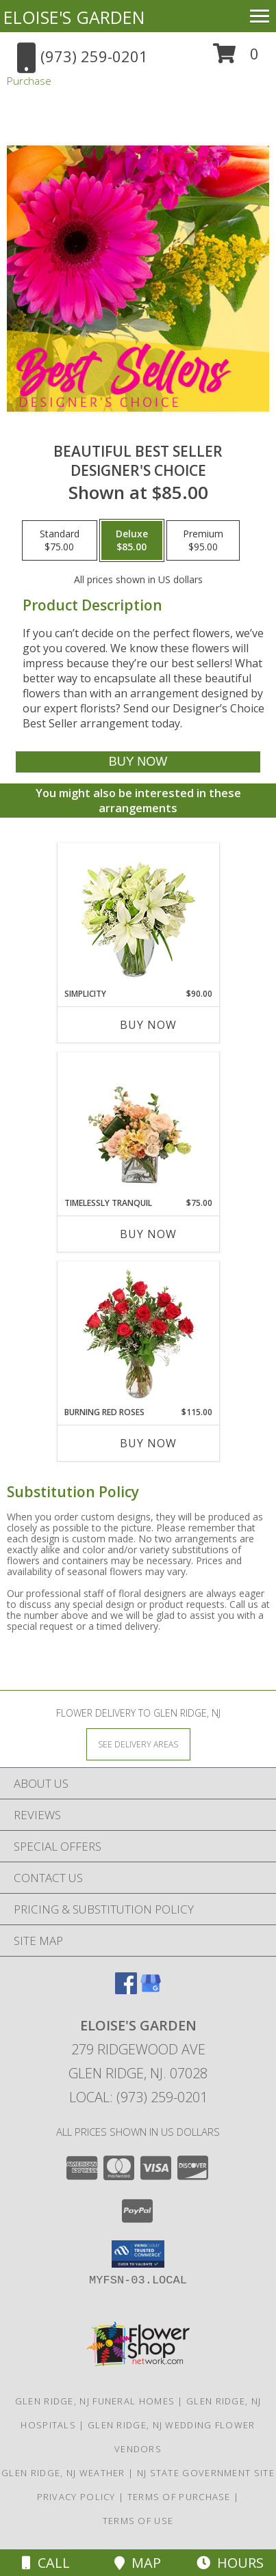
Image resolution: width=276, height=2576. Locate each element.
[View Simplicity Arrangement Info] (138, 915)
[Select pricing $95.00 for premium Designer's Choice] (203, 541)
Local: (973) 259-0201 (138, 2097)
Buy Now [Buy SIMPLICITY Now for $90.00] (148, 1024)
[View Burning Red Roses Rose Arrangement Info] (138, 1334)
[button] (236, 58)
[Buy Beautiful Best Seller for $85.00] (138, 762)
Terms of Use (138, 2520)
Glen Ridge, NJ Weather (63, 2473)
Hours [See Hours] (230, 2562)
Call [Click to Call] (46, 2562)
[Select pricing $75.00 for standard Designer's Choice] (60, 541)
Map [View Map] (137, 2562)
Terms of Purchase (179, 2497)
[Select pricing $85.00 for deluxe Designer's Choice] (131, 541)
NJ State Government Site (206, 2473)
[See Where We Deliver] (138, 1743)
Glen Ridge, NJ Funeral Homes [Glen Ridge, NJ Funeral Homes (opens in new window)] (95, 2401)
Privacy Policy (76, 2497)
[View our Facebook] (126, 1990)
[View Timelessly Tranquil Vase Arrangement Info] (138, 1125)
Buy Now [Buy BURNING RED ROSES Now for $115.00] (148, 1443)
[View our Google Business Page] (151, 1990)
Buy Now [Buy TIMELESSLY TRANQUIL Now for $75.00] (148, 1234)
